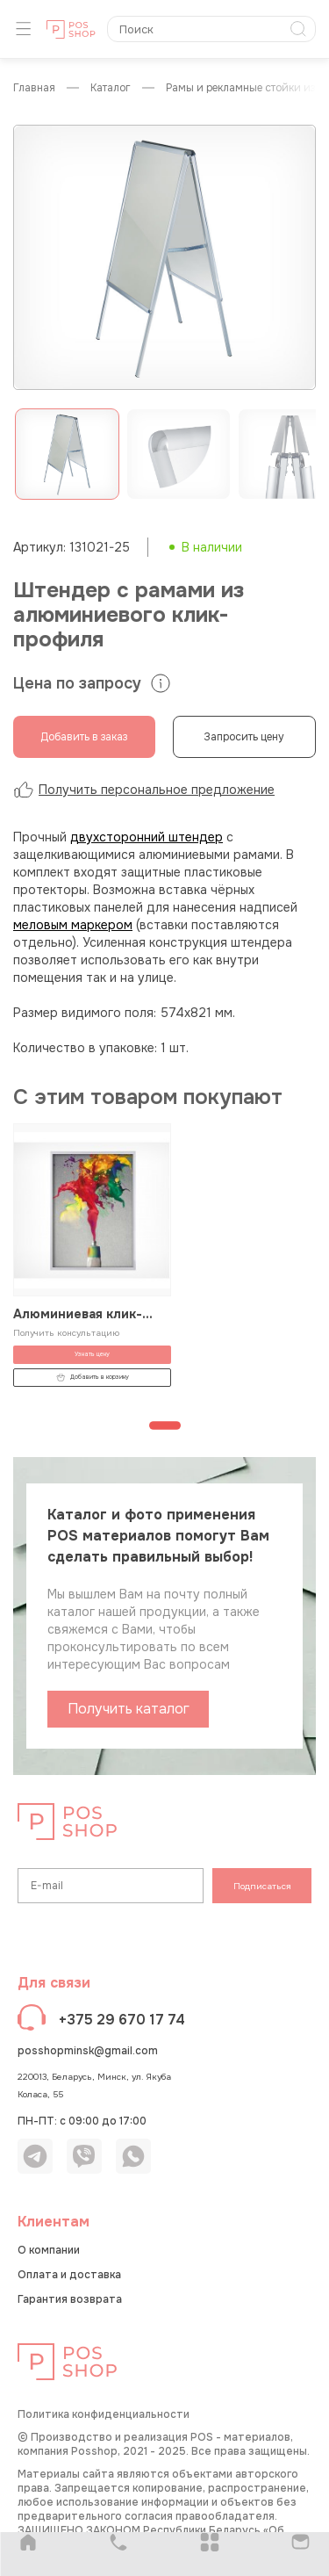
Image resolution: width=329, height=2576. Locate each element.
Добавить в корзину (92, 1377)
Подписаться (262, 1886)
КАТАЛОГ (110, 88)
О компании (49, 2250)
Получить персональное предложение (144, 789)
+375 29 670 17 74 (122, 2019)
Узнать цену (92, 1354)
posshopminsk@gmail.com (88, 2051)
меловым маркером (72, 925)
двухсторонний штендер (146, 837)
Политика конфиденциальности (104, 2414)
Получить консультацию (66, 1333)
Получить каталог (129, 1708)
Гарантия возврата (70, 2299)
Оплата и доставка (69, 2275)
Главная (34, 88)
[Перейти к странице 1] (165, 1425)
